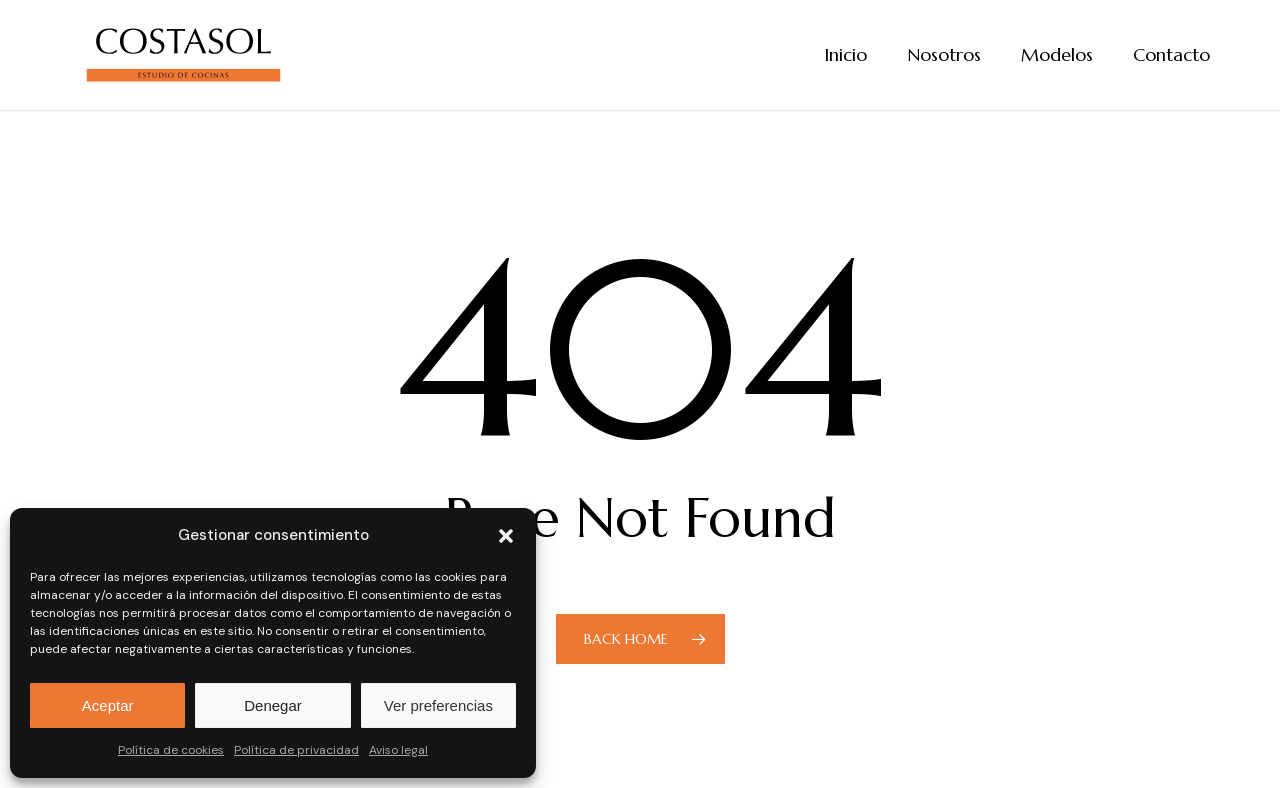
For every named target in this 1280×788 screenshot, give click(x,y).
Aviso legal (398, 750)
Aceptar (108, 705)
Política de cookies (171, 750)
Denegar (273, 705)
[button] (506, 536)
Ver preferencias (438, 705)
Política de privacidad (296, 750)
